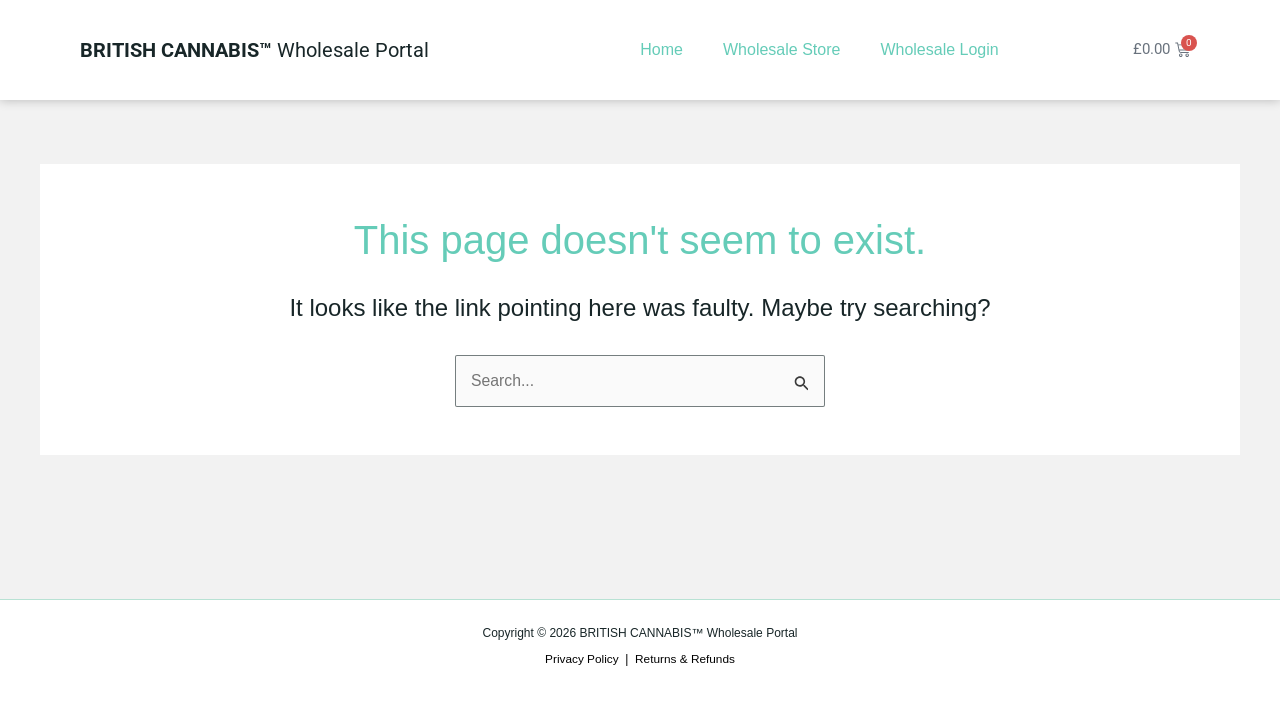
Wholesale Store (779, 49)
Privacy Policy (581, 659)
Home (659, 49)
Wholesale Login (937, 49)
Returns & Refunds (685, 659)
